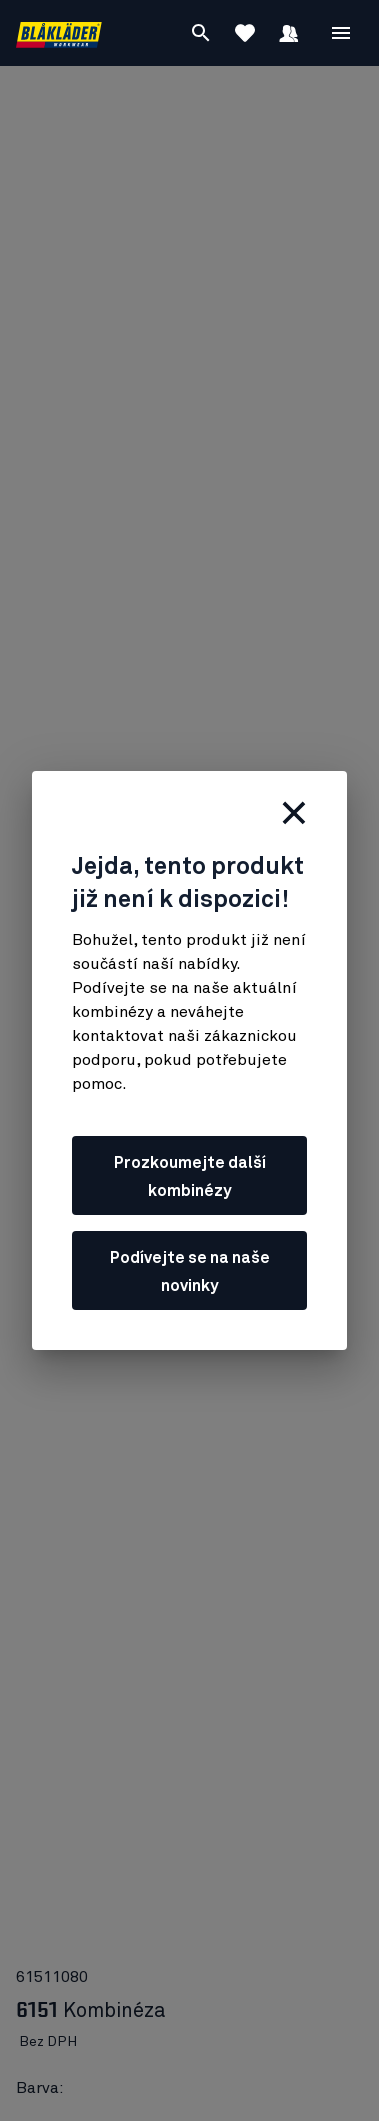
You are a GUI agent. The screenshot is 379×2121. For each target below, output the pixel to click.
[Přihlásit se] (289, 33)
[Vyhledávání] (201, 33)
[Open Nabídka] (341, 33)
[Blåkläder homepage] (59, 33)
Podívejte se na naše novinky (190, 1272)
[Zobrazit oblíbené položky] (245, 33)
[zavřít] (294, 813)
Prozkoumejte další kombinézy (190, 1177)
